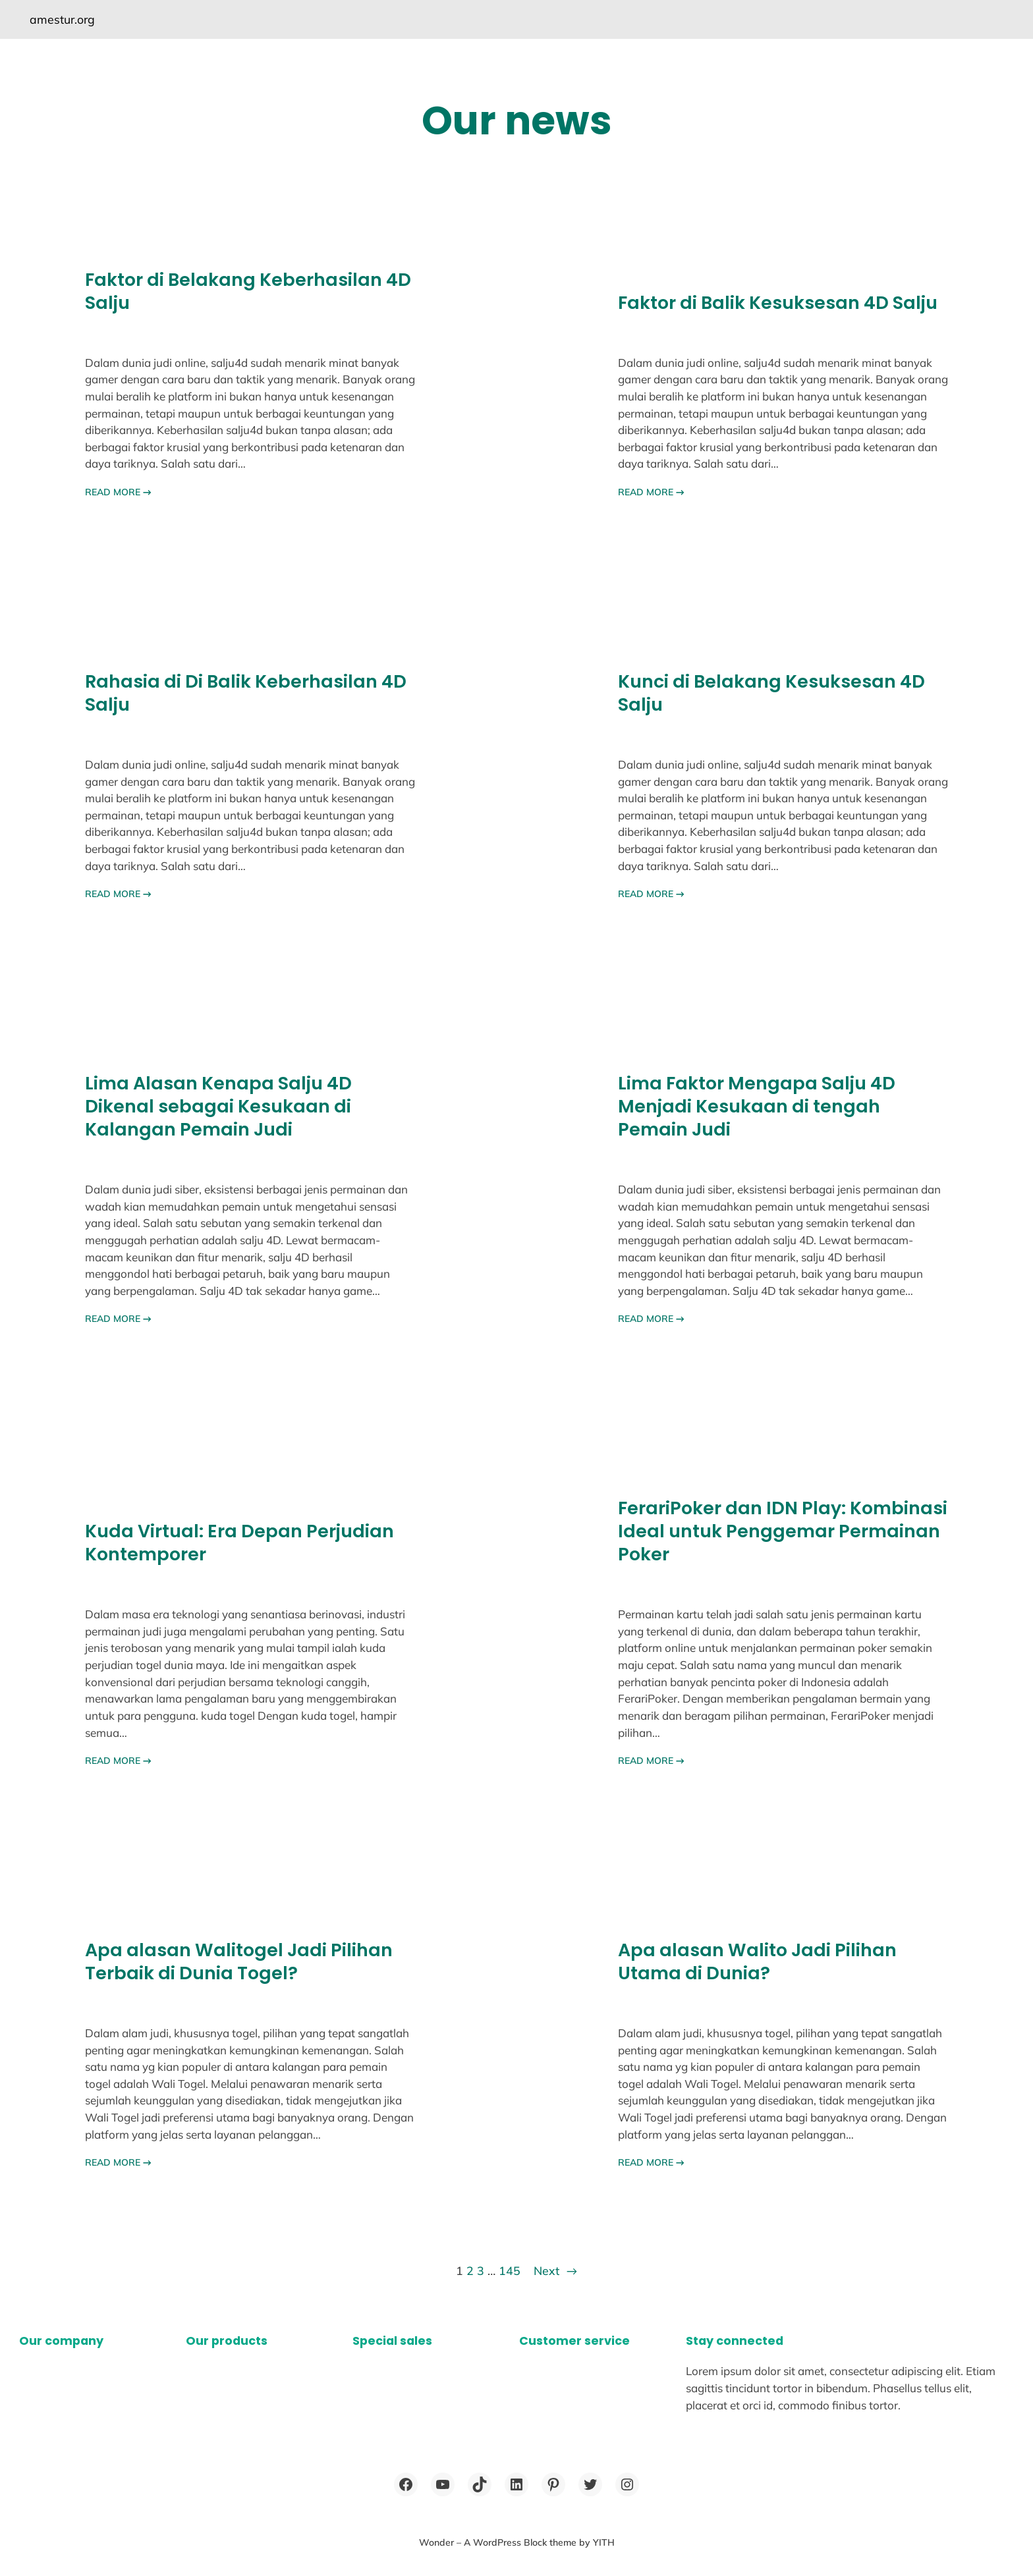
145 (509, 2270)
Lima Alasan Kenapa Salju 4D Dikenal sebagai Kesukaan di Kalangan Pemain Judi (218, 1106)
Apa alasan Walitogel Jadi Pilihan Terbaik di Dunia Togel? (239, 1962)
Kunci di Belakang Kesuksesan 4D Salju (771, 694)
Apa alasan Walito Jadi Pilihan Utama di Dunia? (757, 1962)
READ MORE (118, 492)
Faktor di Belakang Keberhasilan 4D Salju (248, 292)
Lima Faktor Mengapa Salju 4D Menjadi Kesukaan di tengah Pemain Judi (756, 1106)
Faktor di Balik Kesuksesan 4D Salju (777, 303)
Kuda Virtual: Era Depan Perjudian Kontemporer (239, 1543)
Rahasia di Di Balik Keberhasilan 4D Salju (245, 694)
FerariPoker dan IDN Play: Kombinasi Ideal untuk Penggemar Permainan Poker (782, 1531)
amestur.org (62, 19)
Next (555, 2271)
